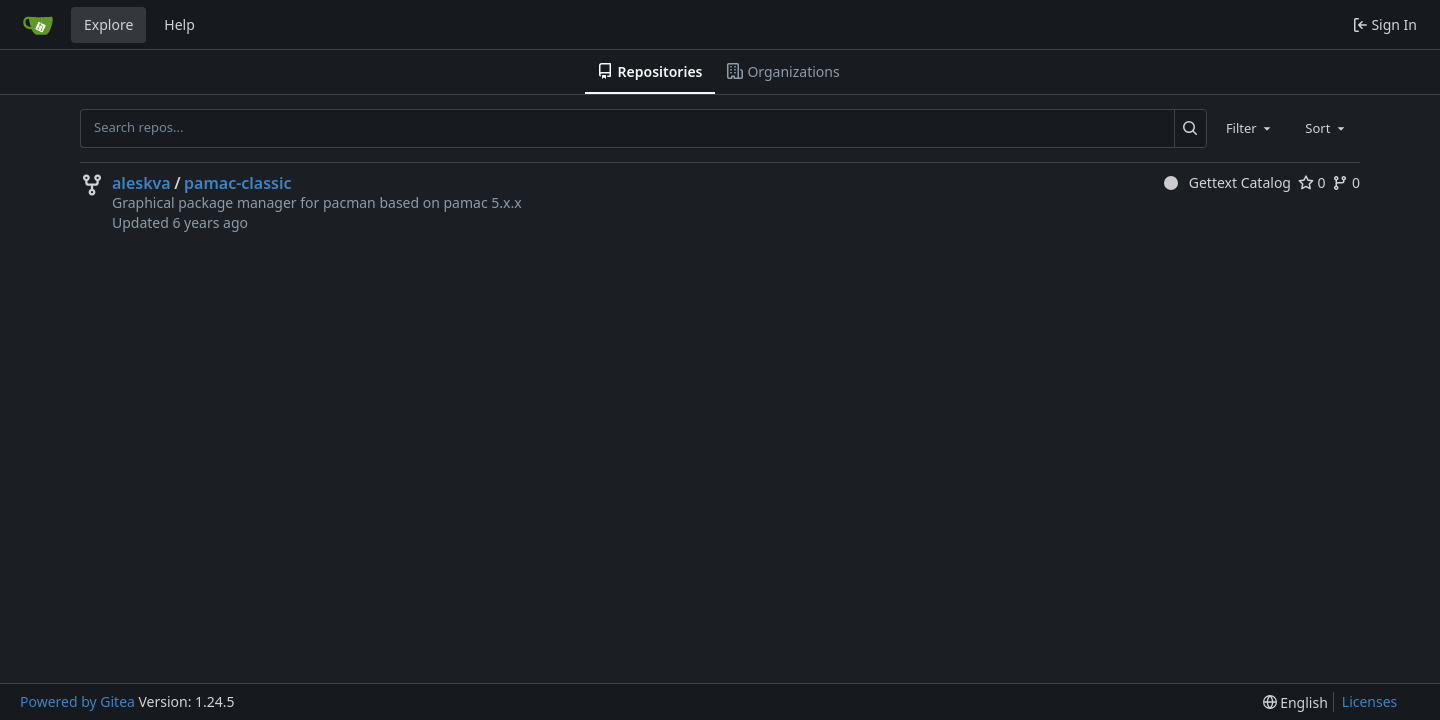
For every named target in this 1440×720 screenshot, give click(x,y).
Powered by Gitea (77, 701)
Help (179, 24)
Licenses (1370, 701)
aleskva (141, 183)
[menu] (1295, 702)
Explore (108, 24)
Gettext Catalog (1227, 182)
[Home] (38, 25)
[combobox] (1250, 128)
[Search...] (1190, 128)
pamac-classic (238, 183)
